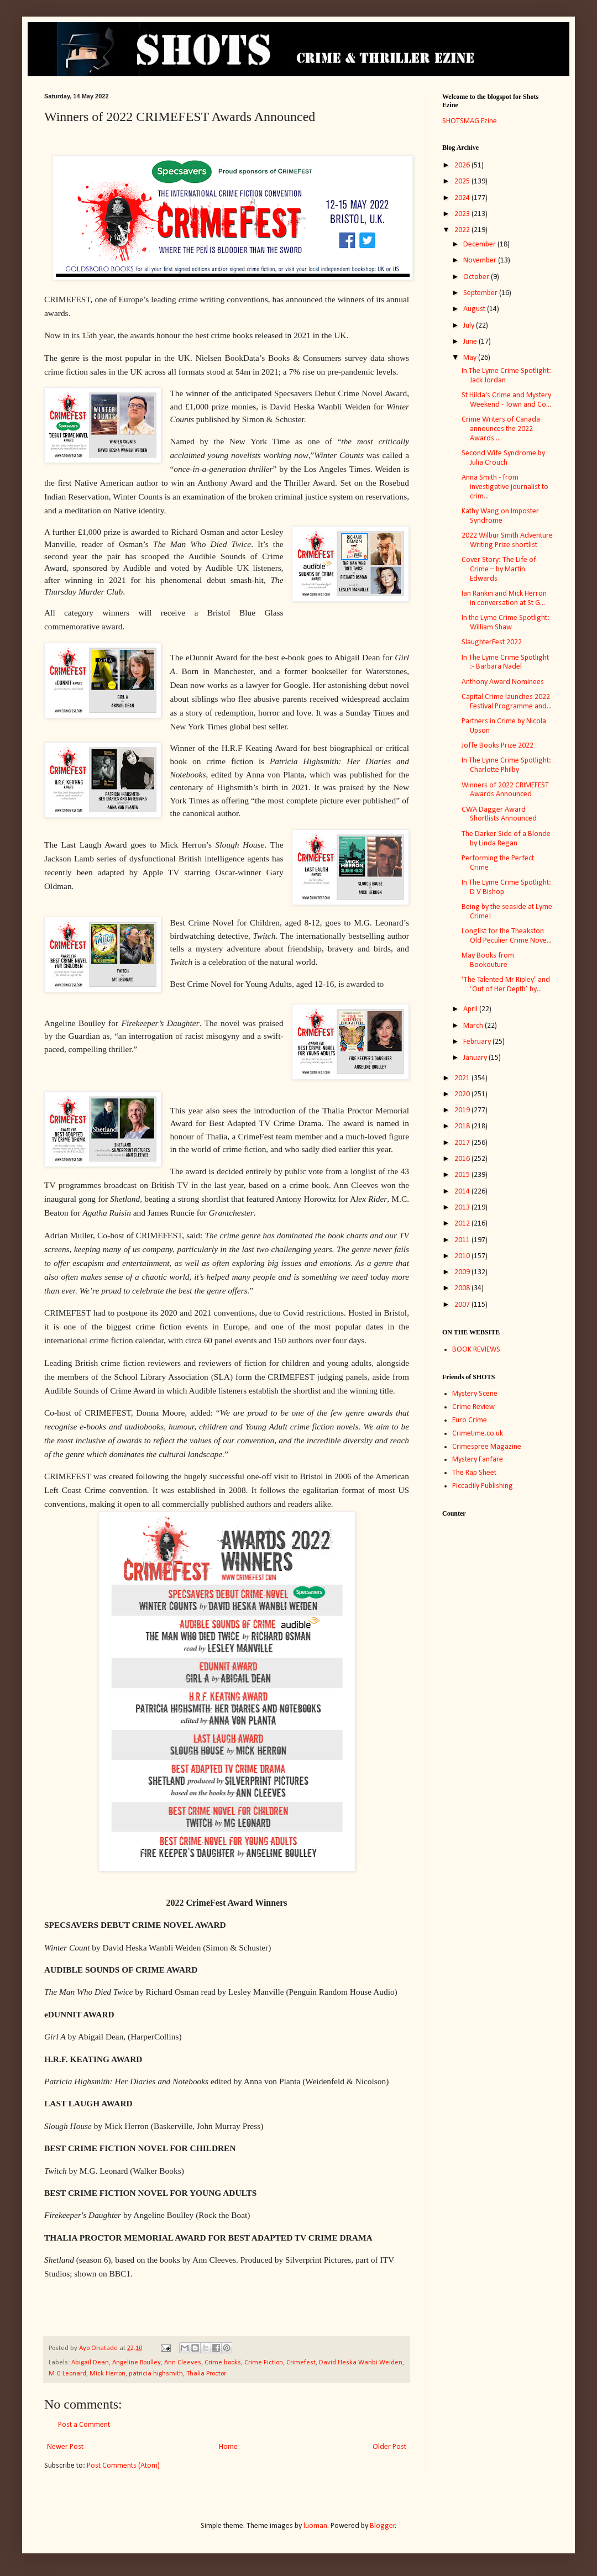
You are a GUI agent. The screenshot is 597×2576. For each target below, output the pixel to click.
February (478, 1042)
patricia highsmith (156, 2373)
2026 (463, 165)
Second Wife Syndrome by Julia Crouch (503, 458)
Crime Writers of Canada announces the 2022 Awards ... (501, 429)
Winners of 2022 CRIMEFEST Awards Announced (505, 790)
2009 (463, 1272)
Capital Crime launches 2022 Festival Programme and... (507, 702)
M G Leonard (67, 2373)
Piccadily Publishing (482, 1486)
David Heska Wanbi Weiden (360, 2362)
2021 (463, 1078)
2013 (463, 1207)
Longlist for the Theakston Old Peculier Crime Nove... (507, 936)
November (480, 260)
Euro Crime (469, 1420)
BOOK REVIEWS (476, 1349)
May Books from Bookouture (488, 960)
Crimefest (301, 2362)
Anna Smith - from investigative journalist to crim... (505, 487)
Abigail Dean (90, 2362)
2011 (463, 1240)
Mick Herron (107, 2373)
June (471, 342)
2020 (463, 1094)
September (481, 293)
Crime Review (473, 1407)
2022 (463, 230)
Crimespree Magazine (486, 1447)
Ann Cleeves (182, 2362)
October (477, 277)
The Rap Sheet (474, 1473)
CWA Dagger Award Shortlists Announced (499, 814)
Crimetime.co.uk (477, 1433)
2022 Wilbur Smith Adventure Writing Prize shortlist (507, 540)
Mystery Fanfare (477, 1459)
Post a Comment (84, 2425)
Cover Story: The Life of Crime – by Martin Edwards (499, 569)
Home (228, 2447)
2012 (463, 1223)
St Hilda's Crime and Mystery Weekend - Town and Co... (506, 400)
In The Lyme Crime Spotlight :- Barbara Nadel (505, 662)
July (469, 326)
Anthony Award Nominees (503, 682)
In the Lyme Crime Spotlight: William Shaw (505, 623)
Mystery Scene (475, 1394)
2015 (463, 1175)
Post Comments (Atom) (123, 2466)
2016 (463, 1159)
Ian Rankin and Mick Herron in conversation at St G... (504, 598)
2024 (463, 198)
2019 (463, 1110)
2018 (463, 1126)
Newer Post (65, 2447)
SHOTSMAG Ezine (469, 121)
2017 (463, 1143)
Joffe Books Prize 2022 (497, 746)
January (476, 1058)
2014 (463, 1191)
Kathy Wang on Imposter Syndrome (500, 516)
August (475, 309)
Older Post (389, 2447)
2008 (463, 1288)
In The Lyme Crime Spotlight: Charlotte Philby (506, 765)
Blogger (382, 2526)
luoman (315, 2526)
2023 (463, 214)
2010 (463, 1256)
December (480, 244)
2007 (463, 1305)
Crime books (223, 2362)
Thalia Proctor (206, 2373)
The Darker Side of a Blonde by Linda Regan (506, 839)
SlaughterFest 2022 (492, 642)
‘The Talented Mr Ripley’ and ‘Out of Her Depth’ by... (506, 984)
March (474, 1026)
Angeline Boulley (136, 2362)
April (471, 1009)
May (470, 358)
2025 (463, 181)
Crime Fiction (263, 2362)
